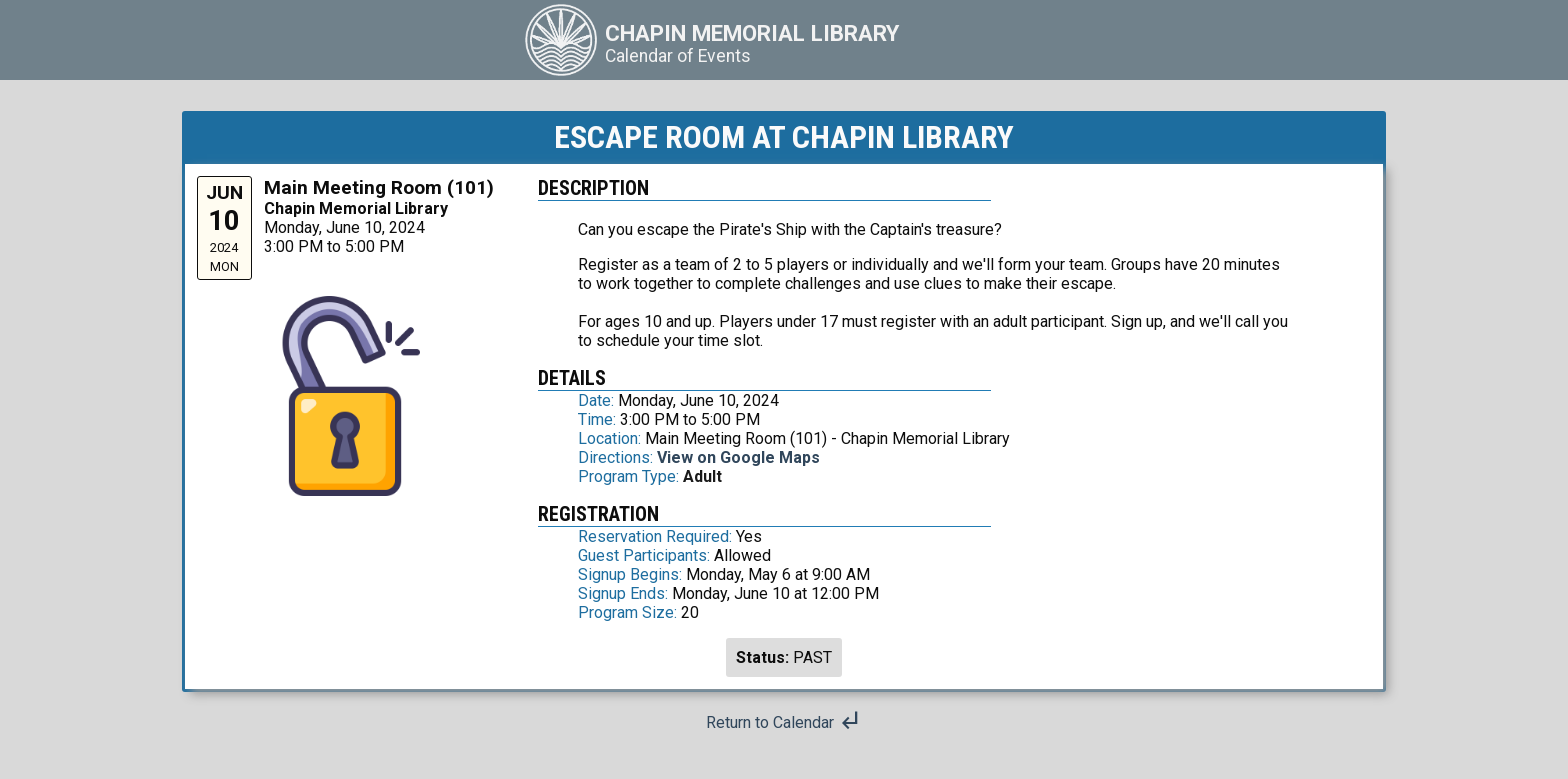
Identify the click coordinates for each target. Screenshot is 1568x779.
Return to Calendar (784, 722)
